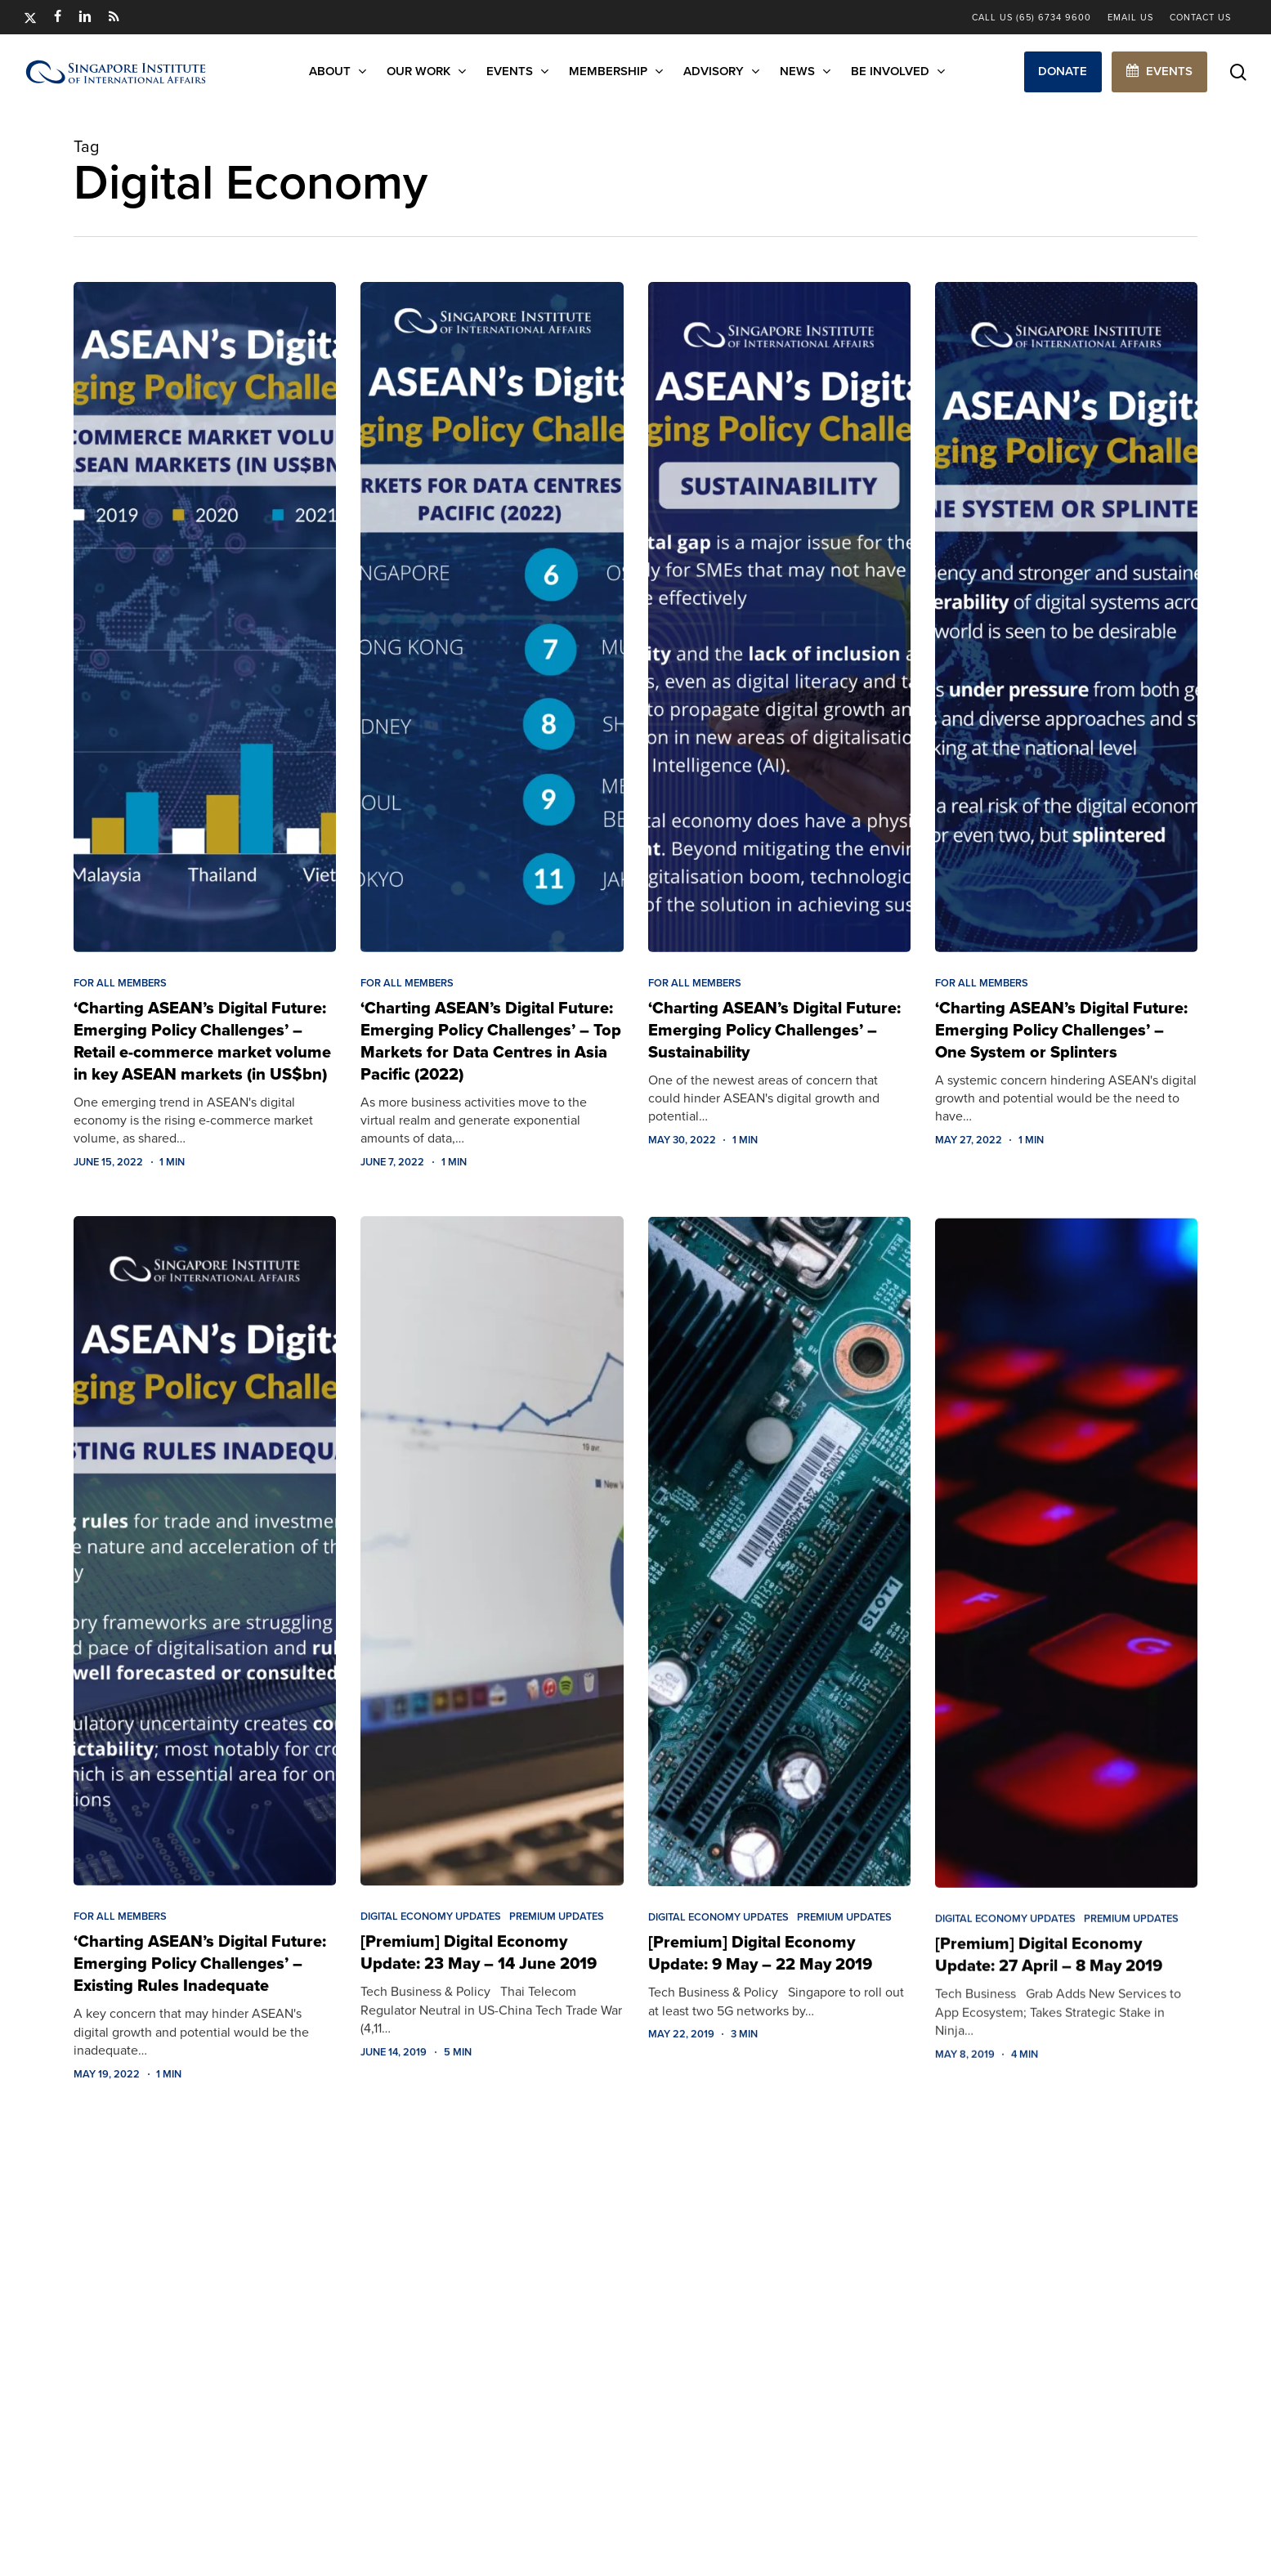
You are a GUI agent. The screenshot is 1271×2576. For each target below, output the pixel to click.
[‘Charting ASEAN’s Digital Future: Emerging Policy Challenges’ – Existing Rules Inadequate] (205, 1569)
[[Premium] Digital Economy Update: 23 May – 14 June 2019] (491, 1573)
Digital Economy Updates (430, 1939)
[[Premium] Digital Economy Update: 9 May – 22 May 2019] (779, 1586)
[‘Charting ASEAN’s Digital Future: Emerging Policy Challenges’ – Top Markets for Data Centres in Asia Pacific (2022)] (491, 618)
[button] (1063, 71)
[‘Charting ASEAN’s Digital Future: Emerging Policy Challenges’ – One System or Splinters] (1066, 623)
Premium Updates (556, 1939)
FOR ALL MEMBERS (120, 983)
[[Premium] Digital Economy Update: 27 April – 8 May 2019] (1066, 1604)
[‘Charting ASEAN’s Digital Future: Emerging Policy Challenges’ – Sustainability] (779, 619)
